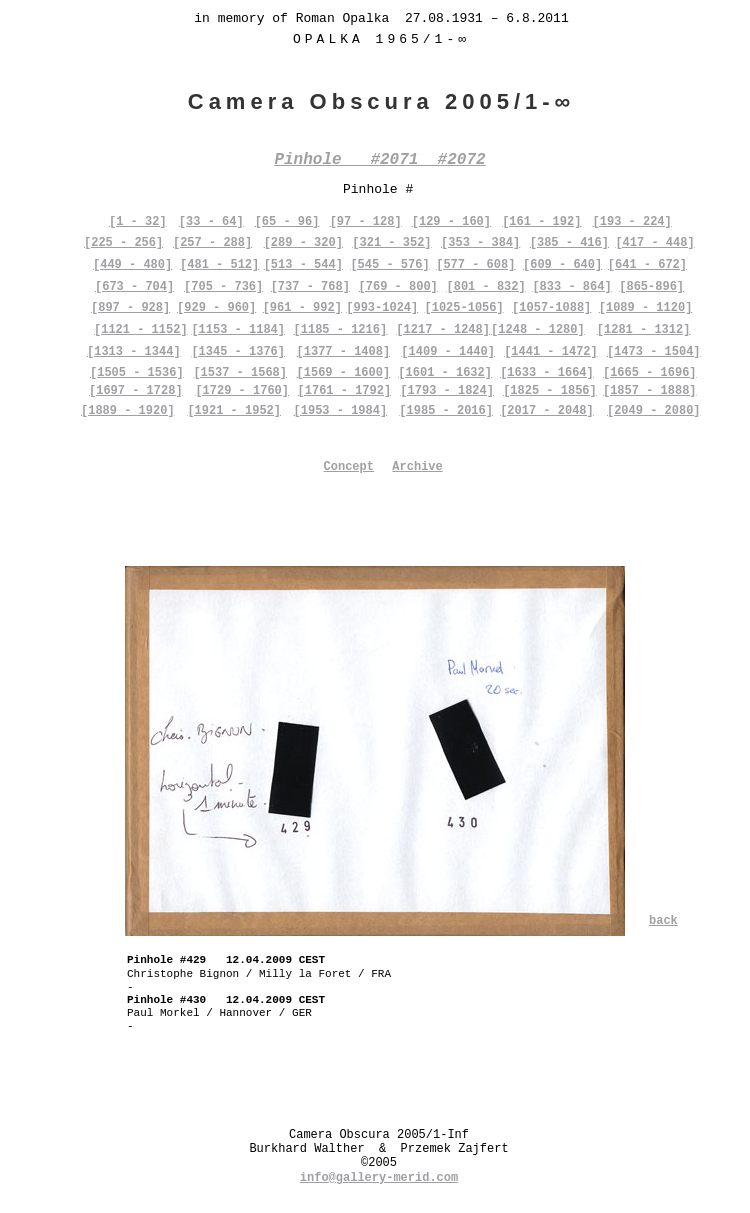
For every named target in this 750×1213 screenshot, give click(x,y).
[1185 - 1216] (341, 330)
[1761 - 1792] (345, 391)
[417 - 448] (654, 243)
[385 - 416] (569, 243)
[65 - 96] (287, 222)
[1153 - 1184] (238, 330)
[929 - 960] (216, 308)
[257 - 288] (212, 243)
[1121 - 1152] (141, 330)
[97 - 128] (366, 222)
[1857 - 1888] (650, 391)
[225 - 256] (123, 243)
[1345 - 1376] (238, 352)
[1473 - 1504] (654, 352)
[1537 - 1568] (240, 373)
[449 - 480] (132, 265)
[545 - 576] (389, 265)
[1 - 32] (138, 222)
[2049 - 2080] (654, 411)
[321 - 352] (391, 243)
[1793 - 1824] (447, 391)
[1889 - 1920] (128, 411)
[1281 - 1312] (644, 330)
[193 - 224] (632, 222)
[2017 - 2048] (547, 411)
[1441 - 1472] (551, 352)
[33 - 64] (211, 222)
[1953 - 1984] (341, 411)
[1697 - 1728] (136, 391)
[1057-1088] (551, 308)
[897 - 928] (130, 308)
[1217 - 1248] (443, 330)
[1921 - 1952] (234, 411)
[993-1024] (382, 308)
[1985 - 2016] (446, 411)
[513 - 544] (303, 265)
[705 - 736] (223, 287)
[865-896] (651, 287)
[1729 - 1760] (242, 391)
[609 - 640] (562, 265)
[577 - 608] (475, 265)
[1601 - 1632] (445, 373)
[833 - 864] (571, 287)
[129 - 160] (451, 222)
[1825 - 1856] (550, 391)
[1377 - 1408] (344, 352)
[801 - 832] (485, 287)
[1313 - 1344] (134, 352)
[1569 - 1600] (344, 373)
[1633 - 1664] (547, 373)
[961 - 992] (302, 308)
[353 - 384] (480, 243)
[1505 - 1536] (137, 373)
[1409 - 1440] (448, 352)
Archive (417, 467)
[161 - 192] (541, 222)
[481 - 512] (219, 265)
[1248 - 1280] (538, 330)
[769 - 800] (398, 287)
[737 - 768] (310, 287)
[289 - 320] (303, 243)
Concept (349, 467)
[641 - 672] (647, 265)
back (663, 921)
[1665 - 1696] (650, 373)
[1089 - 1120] (646, 308)
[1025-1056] (464, 308)
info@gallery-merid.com (379, 1178)
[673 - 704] (134, 287)
